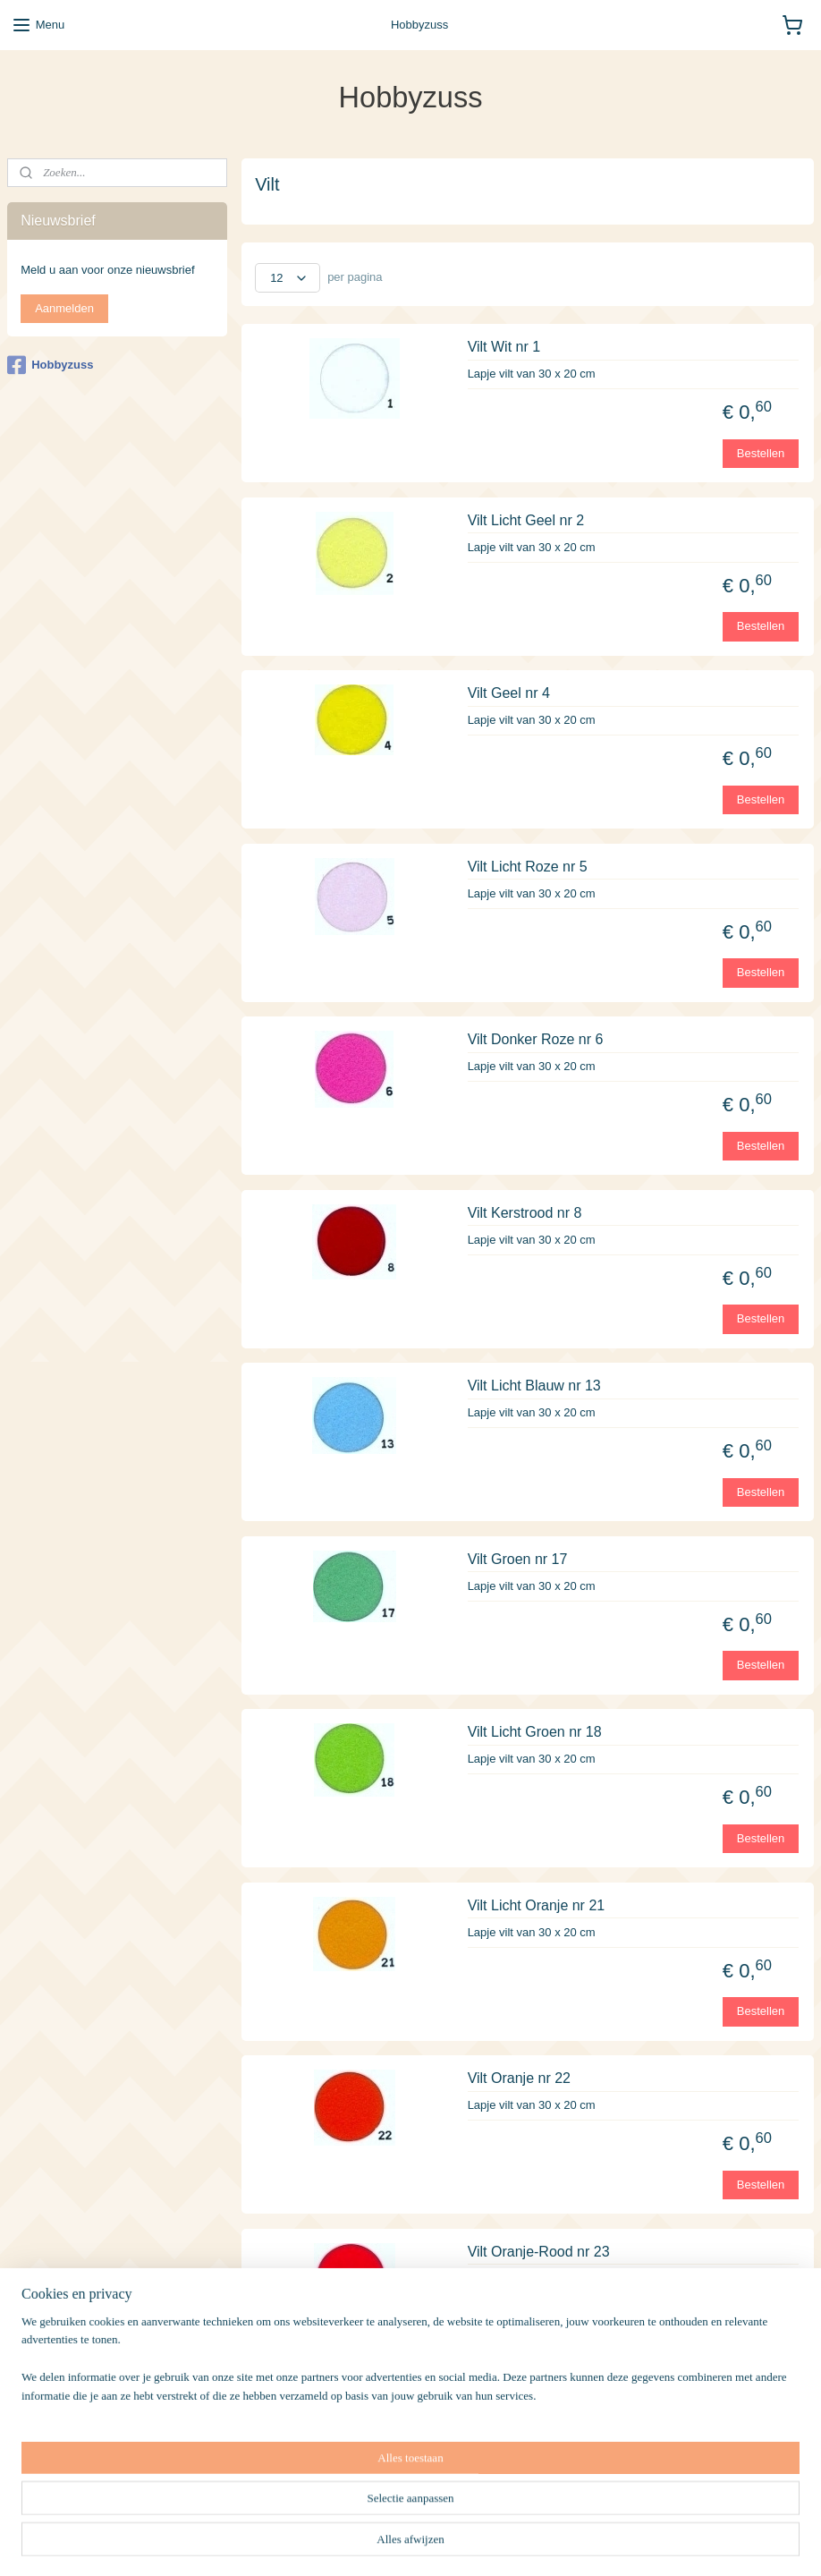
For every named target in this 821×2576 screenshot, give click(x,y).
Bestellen (760, 452)
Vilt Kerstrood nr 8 (525, 1212)
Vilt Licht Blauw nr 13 (534, 1385)
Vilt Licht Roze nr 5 (528, 866)
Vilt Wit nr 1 (504, 346)
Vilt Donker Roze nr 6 (536, 1039)
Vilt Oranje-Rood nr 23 (539, 2251)
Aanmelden (64, 308)
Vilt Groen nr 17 (518, 1559)
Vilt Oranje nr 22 (519, 2078)
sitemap (461, 2543)
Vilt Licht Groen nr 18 (535, 1731)
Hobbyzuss (50, 365)
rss (493, 2543)
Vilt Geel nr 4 (509, 693)
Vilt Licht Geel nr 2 (526, 520)
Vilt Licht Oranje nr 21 (536, 1905)
